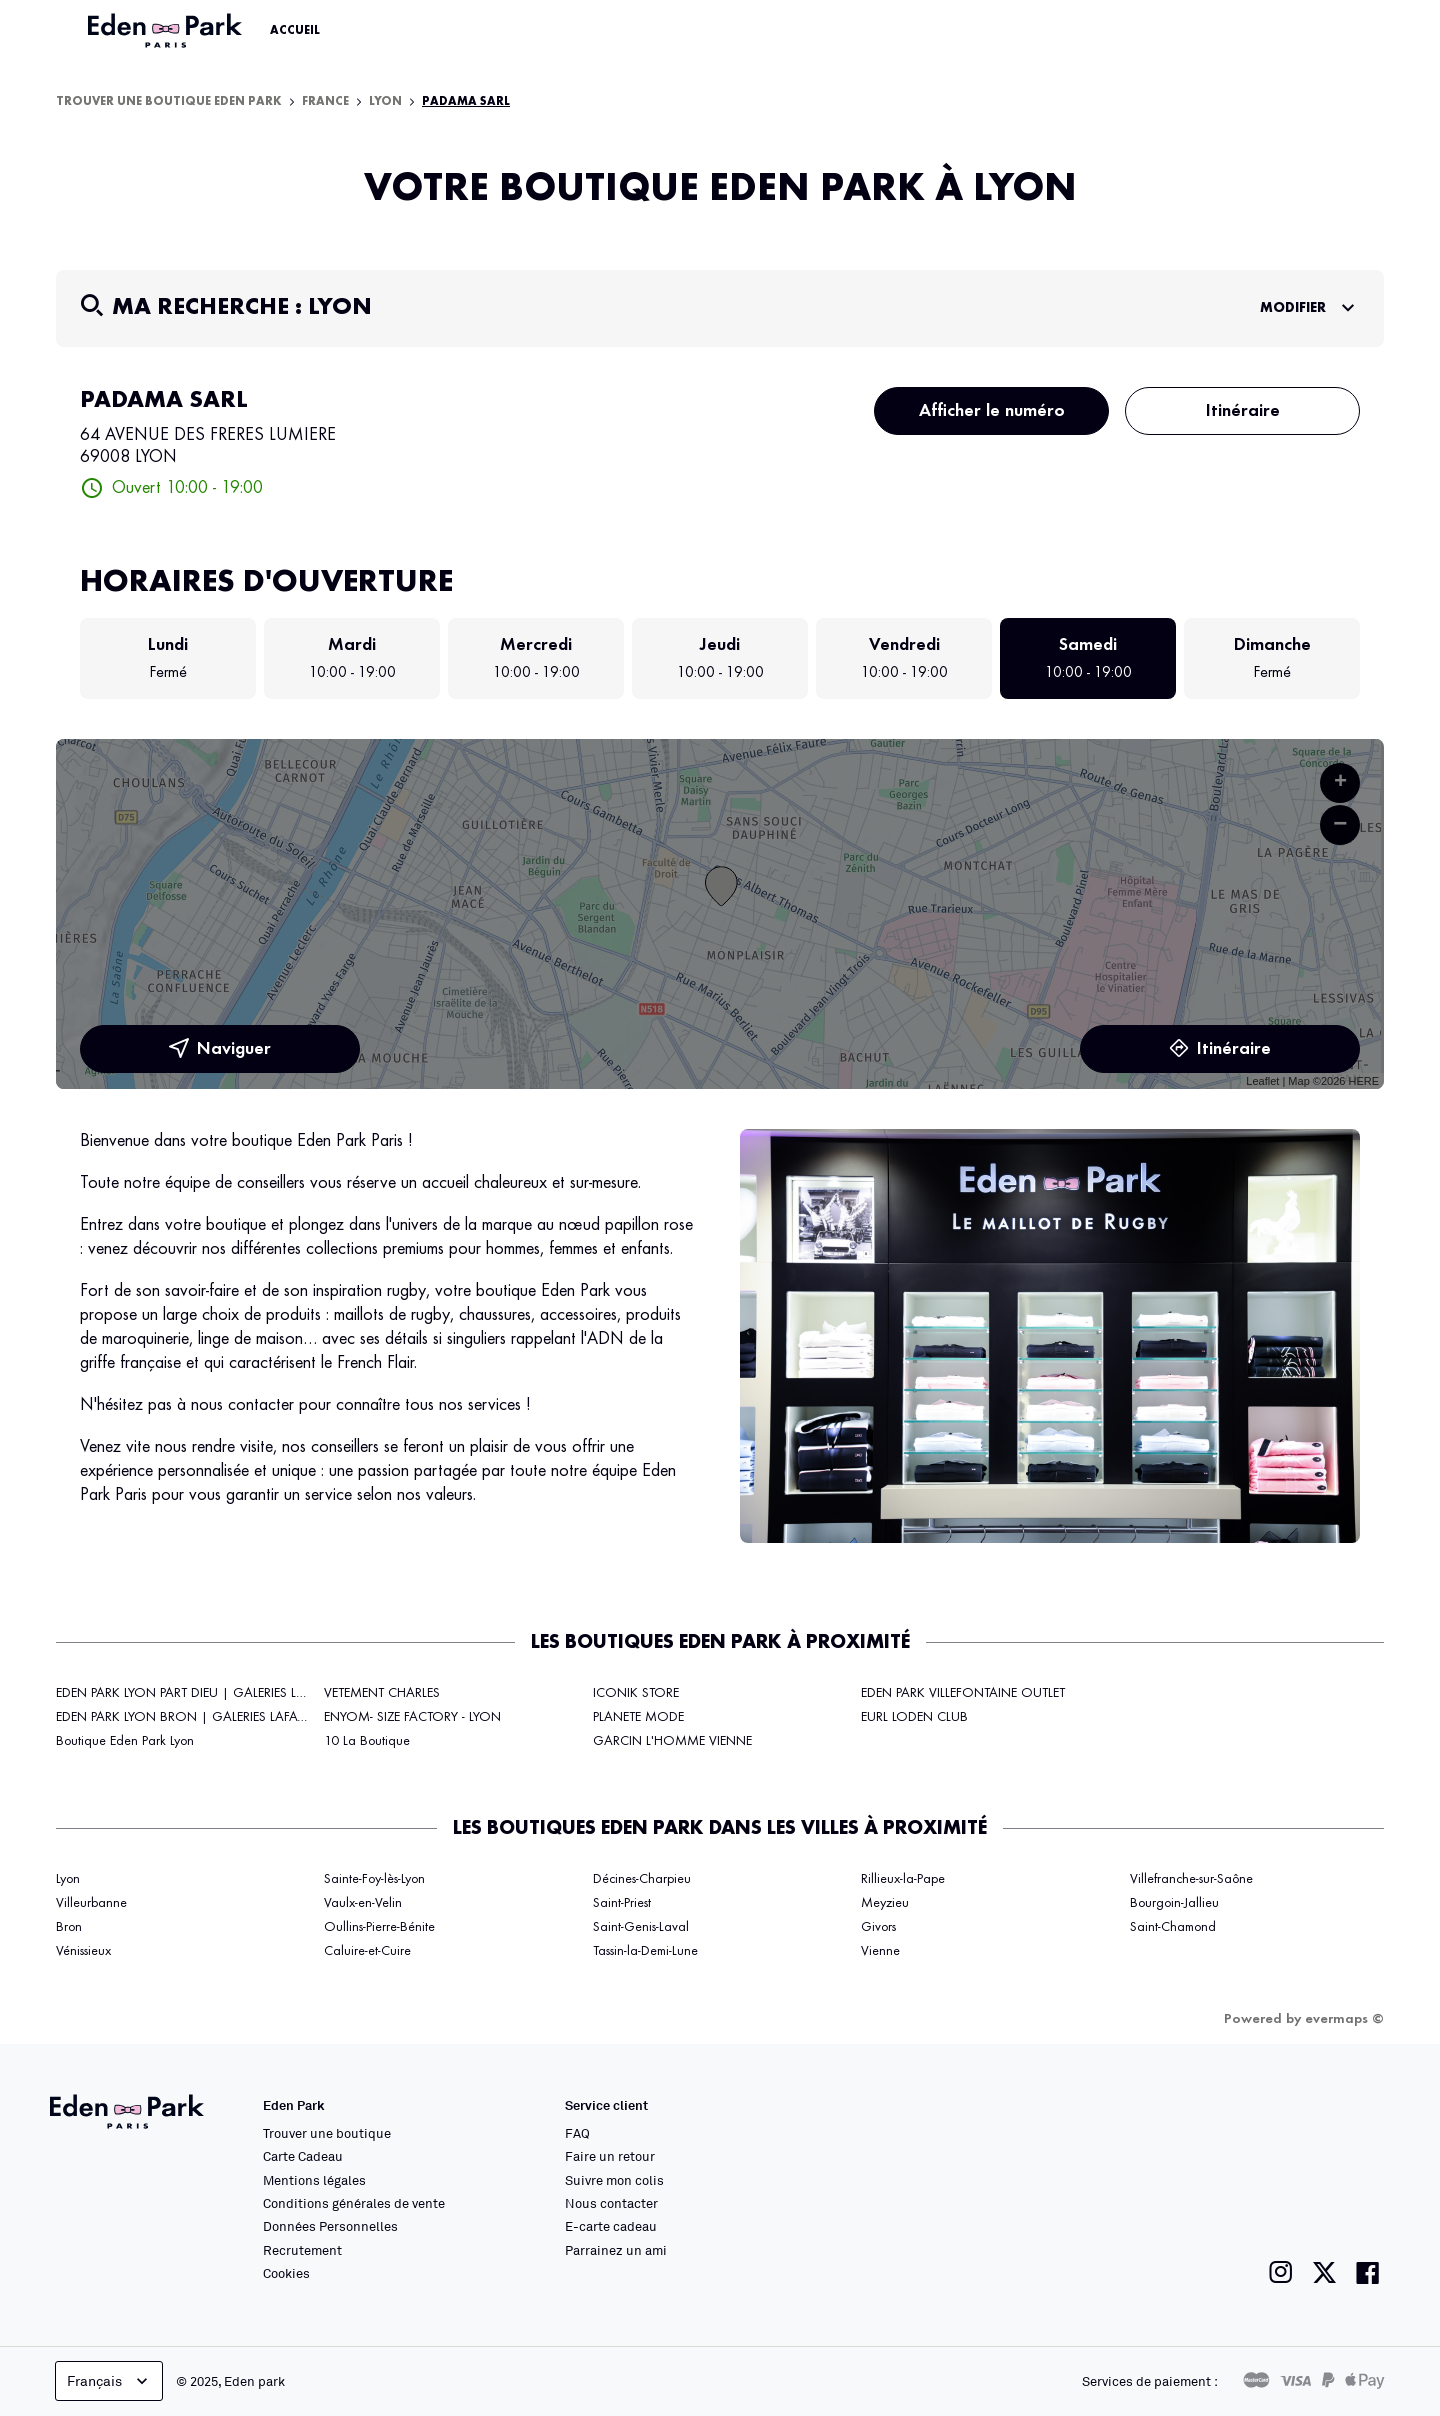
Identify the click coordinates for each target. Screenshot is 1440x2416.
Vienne (880, 1951)
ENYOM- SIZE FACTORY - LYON (412, 1717)
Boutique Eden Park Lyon (125, 1741)
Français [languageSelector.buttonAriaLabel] (109, 2381)
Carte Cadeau (303, 2156)
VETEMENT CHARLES (382, 1693)
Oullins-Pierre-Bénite (379, 1927)
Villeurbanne (91, 1903)
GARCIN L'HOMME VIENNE (672, 1741)
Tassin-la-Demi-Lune (645, 1951)
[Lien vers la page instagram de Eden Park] (1281, 2272)
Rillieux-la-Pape (903, 1879)
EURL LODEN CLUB (914, 1717)
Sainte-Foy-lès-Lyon (374, 1879)
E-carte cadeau (611, 2226)
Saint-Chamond (1173, 1927)
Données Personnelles (330, 2226)
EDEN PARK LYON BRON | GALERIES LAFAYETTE (192, 1717)
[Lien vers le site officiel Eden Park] (167, 31)
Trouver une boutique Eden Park (169, 102)
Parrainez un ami (616, 2250)
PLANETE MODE (638, 1717)
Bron (69, 1927)
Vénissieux (83, 1951)
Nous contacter (611, 2203)
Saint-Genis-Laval (641, 1927)
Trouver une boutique (327, 2133)
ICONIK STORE (636, 1693)
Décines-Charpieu (642, 1879)
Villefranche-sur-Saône (1191, 1879)
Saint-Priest (622, 1903)
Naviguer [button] (220, 1049)
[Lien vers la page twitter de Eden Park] (1324, 2272)
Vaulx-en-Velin (363, 1903)
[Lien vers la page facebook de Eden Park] (1368, 2272)
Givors (878, 1927)
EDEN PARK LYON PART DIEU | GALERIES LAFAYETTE (203, 1693)
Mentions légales (314, 2180)
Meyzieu (885, 1903)
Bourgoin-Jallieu (1174, 1903)
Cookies (286, 2273)
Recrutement (302, 2250)
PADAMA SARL (466, 102)
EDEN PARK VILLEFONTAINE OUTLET (963, 1693)
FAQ (577, 2133)
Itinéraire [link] (1243, 411)
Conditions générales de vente (354, 2203)
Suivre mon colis (614, 2180)
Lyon (385, 102)
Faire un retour (610, 2156)
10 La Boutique (367, 1741)
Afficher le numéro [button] (992, 411)
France (325, 102)
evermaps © (1344, 2019)
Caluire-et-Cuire (367, 1951)
